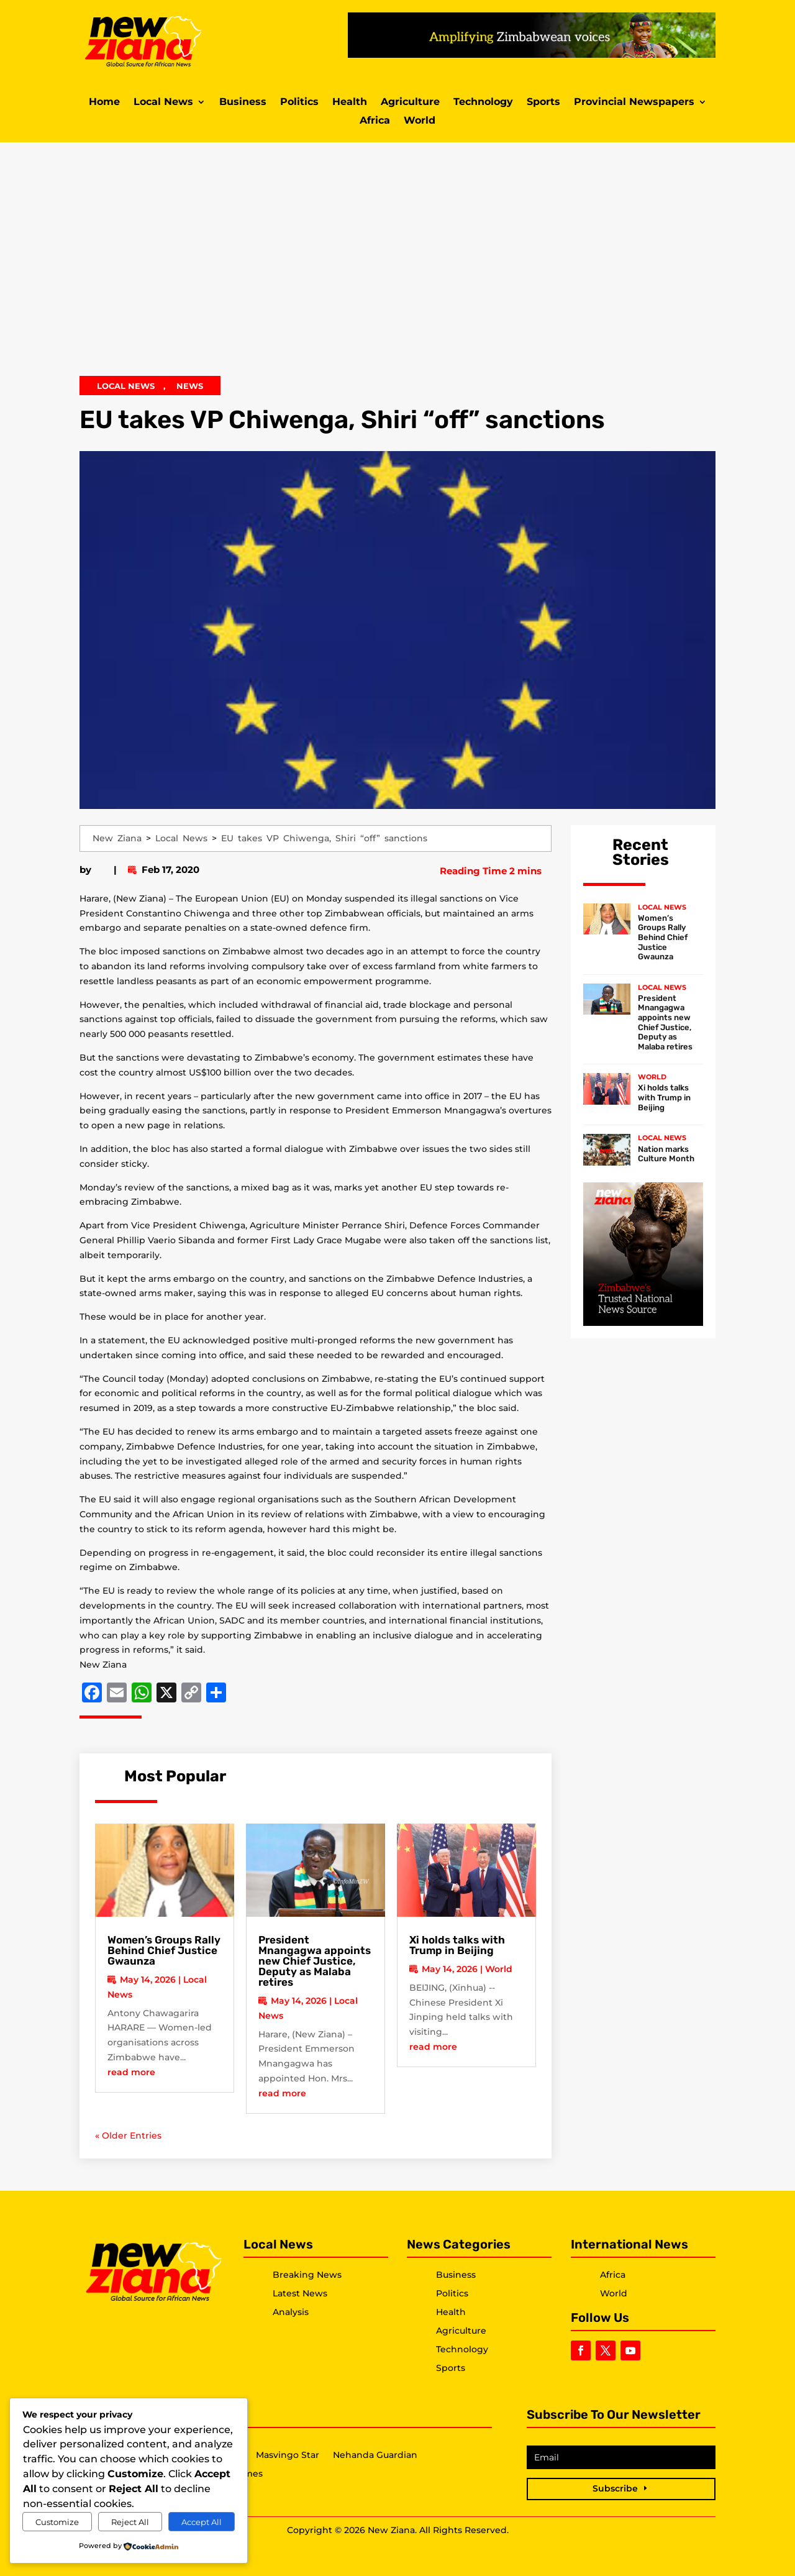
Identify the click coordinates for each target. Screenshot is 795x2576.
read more (131, 2072)
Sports (543, 102)
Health (349, 102)
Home (104, 102)
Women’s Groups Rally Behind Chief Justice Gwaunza (163, 1950)
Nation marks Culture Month (666, 1154)
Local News (163, 102)
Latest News (300, 2293)
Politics (299, 102)
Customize (57, 2522)
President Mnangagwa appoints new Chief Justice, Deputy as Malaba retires (314, 1961)
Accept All (201, 2522)
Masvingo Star (287, 2455)
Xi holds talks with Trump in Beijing (457, 1945)
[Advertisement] (397, 267)
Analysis (291, 2312)
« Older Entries (128, 2135)
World (419, 121)
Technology (483, 102)
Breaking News (307, 2274)
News (189, 386)
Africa (375, 121)
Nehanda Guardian (375, 2455)
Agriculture (410, 102)
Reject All (130, 2522)
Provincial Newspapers (634, 102)
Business (242, 102)
